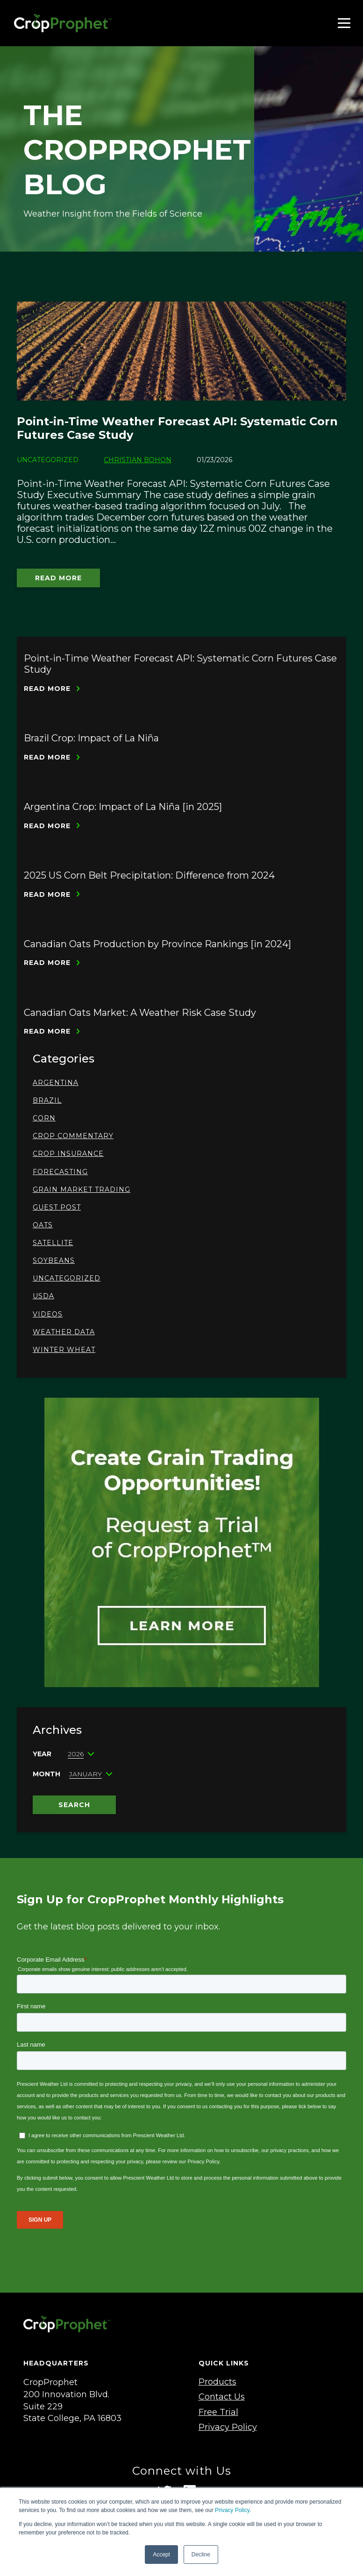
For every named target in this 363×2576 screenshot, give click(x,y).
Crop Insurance (68, 1153)
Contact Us (222, 2397)
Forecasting (60, 1172)
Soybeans (54, 1260)
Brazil (47, 1100)
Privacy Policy (232, 2510)
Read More (58, 578)
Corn (44, 1118)
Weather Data (64, 1332)
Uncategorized (66, 1278)
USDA (43, 1296)
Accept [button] (161, 2554)
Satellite (53, 1243)
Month (46, 1774)
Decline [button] (201, 2554)
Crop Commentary (73, 1136)
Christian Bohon (137, 460)
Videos (48, 1314)
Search (74, 1805)
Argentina (55, 1082)
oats (43, 1225)
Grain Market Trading (81, 1189)
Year (42, 1754)
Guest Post (57, 1207)
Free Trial (218, 2412)
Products (217, 2382)
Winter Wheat (64, 1349)
